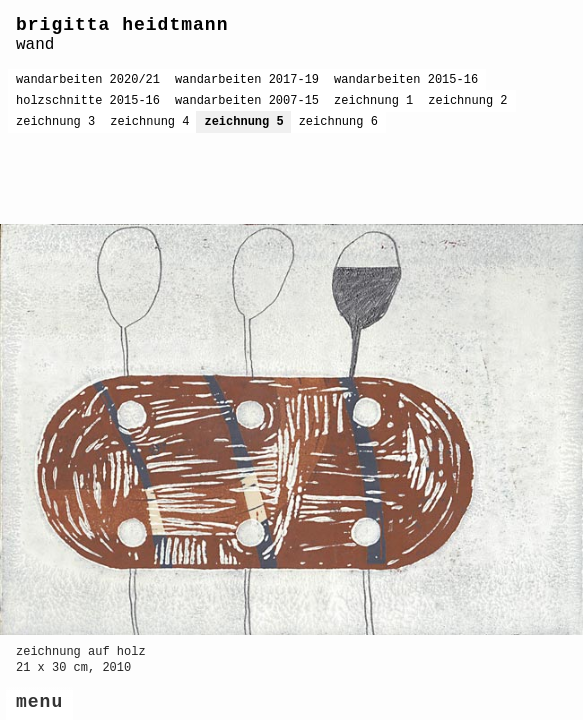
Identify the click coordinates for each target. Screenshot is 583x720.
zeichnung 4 (149, 122)
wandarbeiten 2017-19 (247, 80)
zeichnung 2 (467, 101)
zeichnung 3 (55, 122)
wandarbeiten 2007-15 (247, 101)
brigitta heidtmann (122, 25)
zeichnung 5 (243, 122)
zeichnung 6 (338, 122)
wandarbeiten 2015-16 (406, 80)
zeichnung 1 (373, 101)
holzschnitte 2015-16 (88, 101)
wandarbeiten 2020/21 (88, 80)
